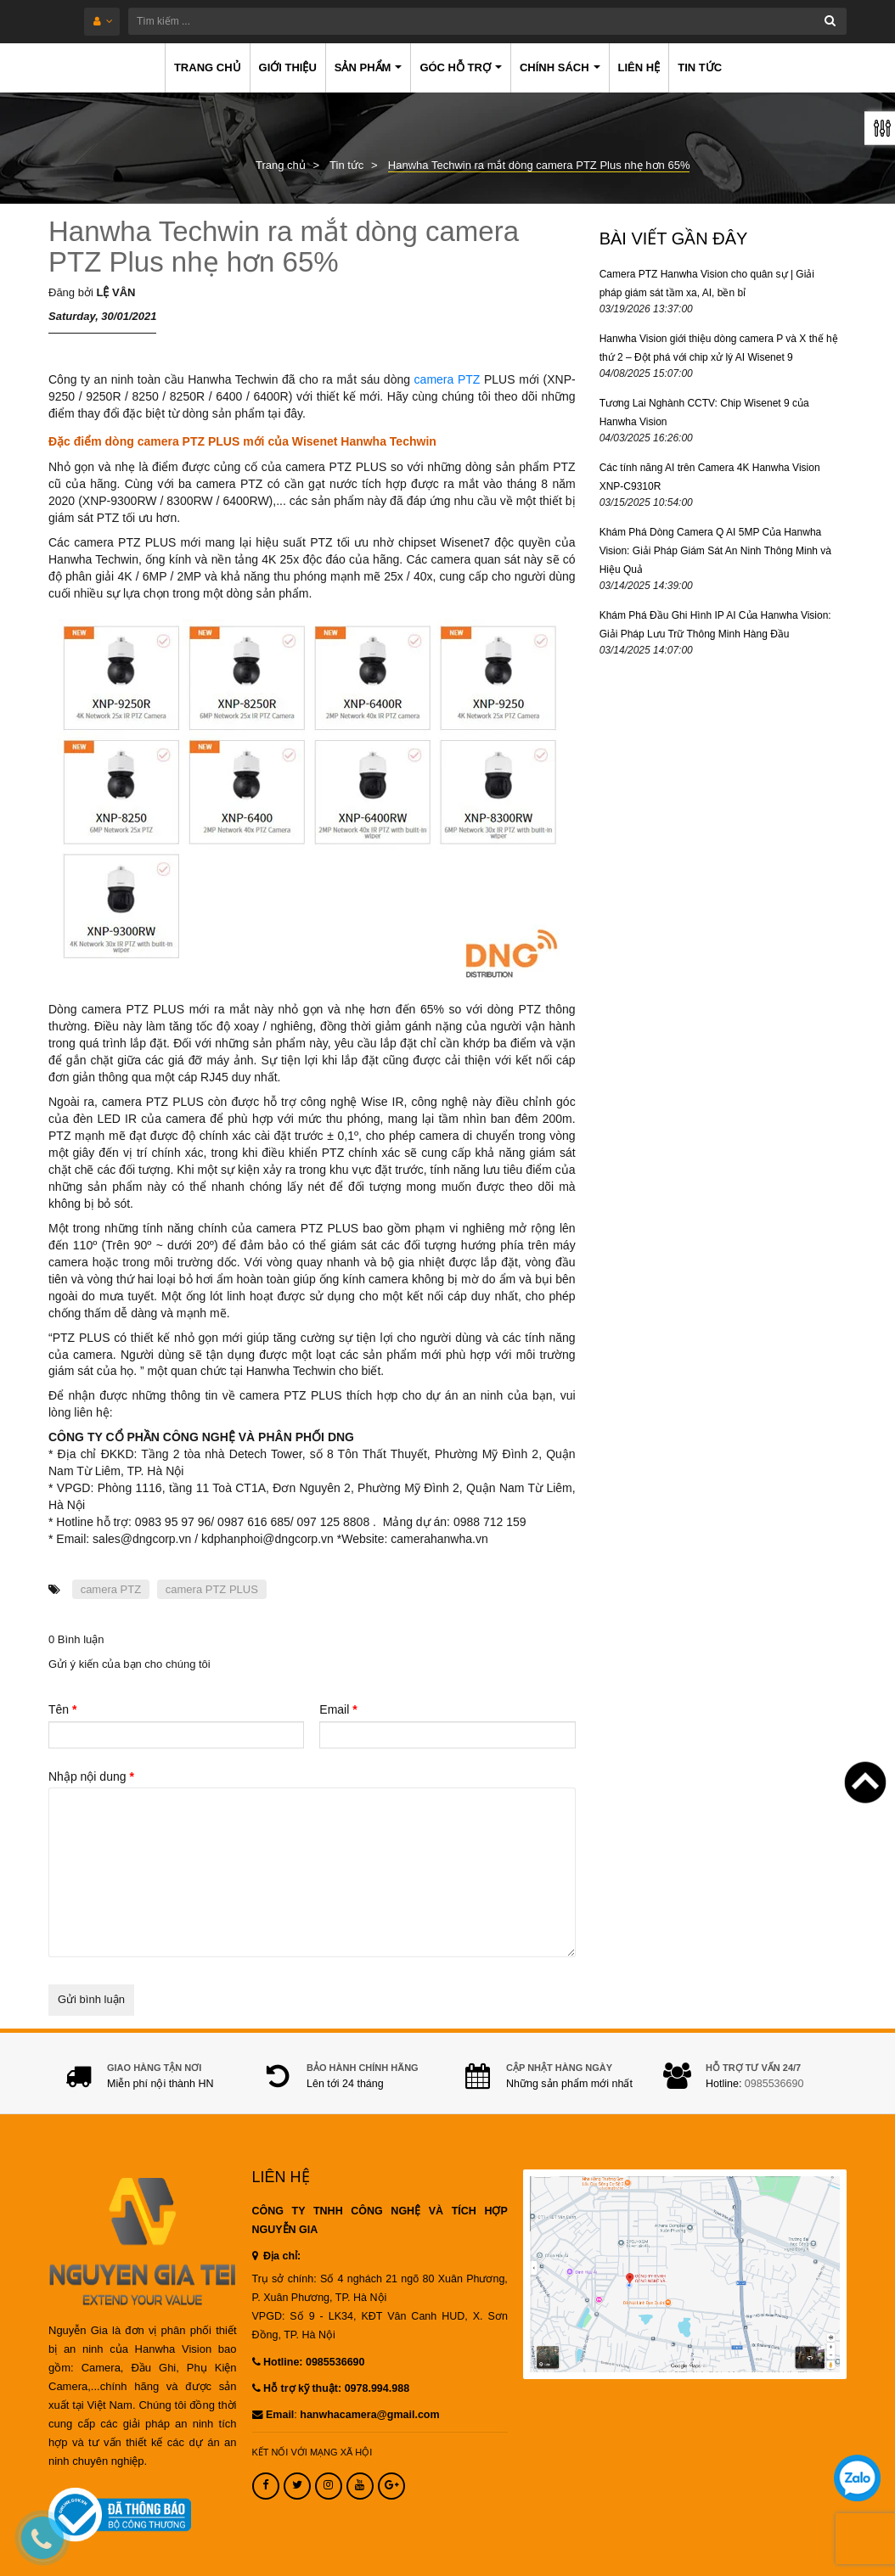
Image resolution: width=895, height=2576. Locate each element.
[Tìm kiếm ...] (487, 21)
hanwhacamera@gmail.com (369, 2415)
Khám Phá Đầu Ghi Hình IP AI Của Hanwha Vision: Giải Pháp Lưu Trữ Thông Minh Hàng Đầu (715, 624)
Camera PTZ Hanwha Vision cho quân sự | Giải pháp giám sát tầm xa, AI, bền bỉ (706, 283)
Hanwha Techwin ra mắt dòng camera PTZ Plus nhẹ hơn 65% (283, 247)
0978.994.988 (377, 2388)
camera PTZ (447, 379)
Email (338, 1709)
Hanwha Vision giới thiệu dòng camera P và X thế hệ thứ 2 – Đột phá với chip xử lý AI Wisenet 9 (718, 348)
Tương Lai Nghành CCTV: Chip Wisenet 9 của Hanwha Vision (704, 412)
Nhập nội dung (91, 1776)
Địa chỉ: (276, 2256)
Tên (62, 1709)
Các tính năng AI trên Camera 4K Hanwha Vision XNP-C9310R (709, 477)
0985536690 (774, 2084)
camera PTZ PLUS (212, 1589)
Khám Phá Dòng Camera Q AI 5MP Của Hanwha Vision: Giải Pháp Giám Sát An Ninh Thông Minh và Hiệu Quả (715, 550)
